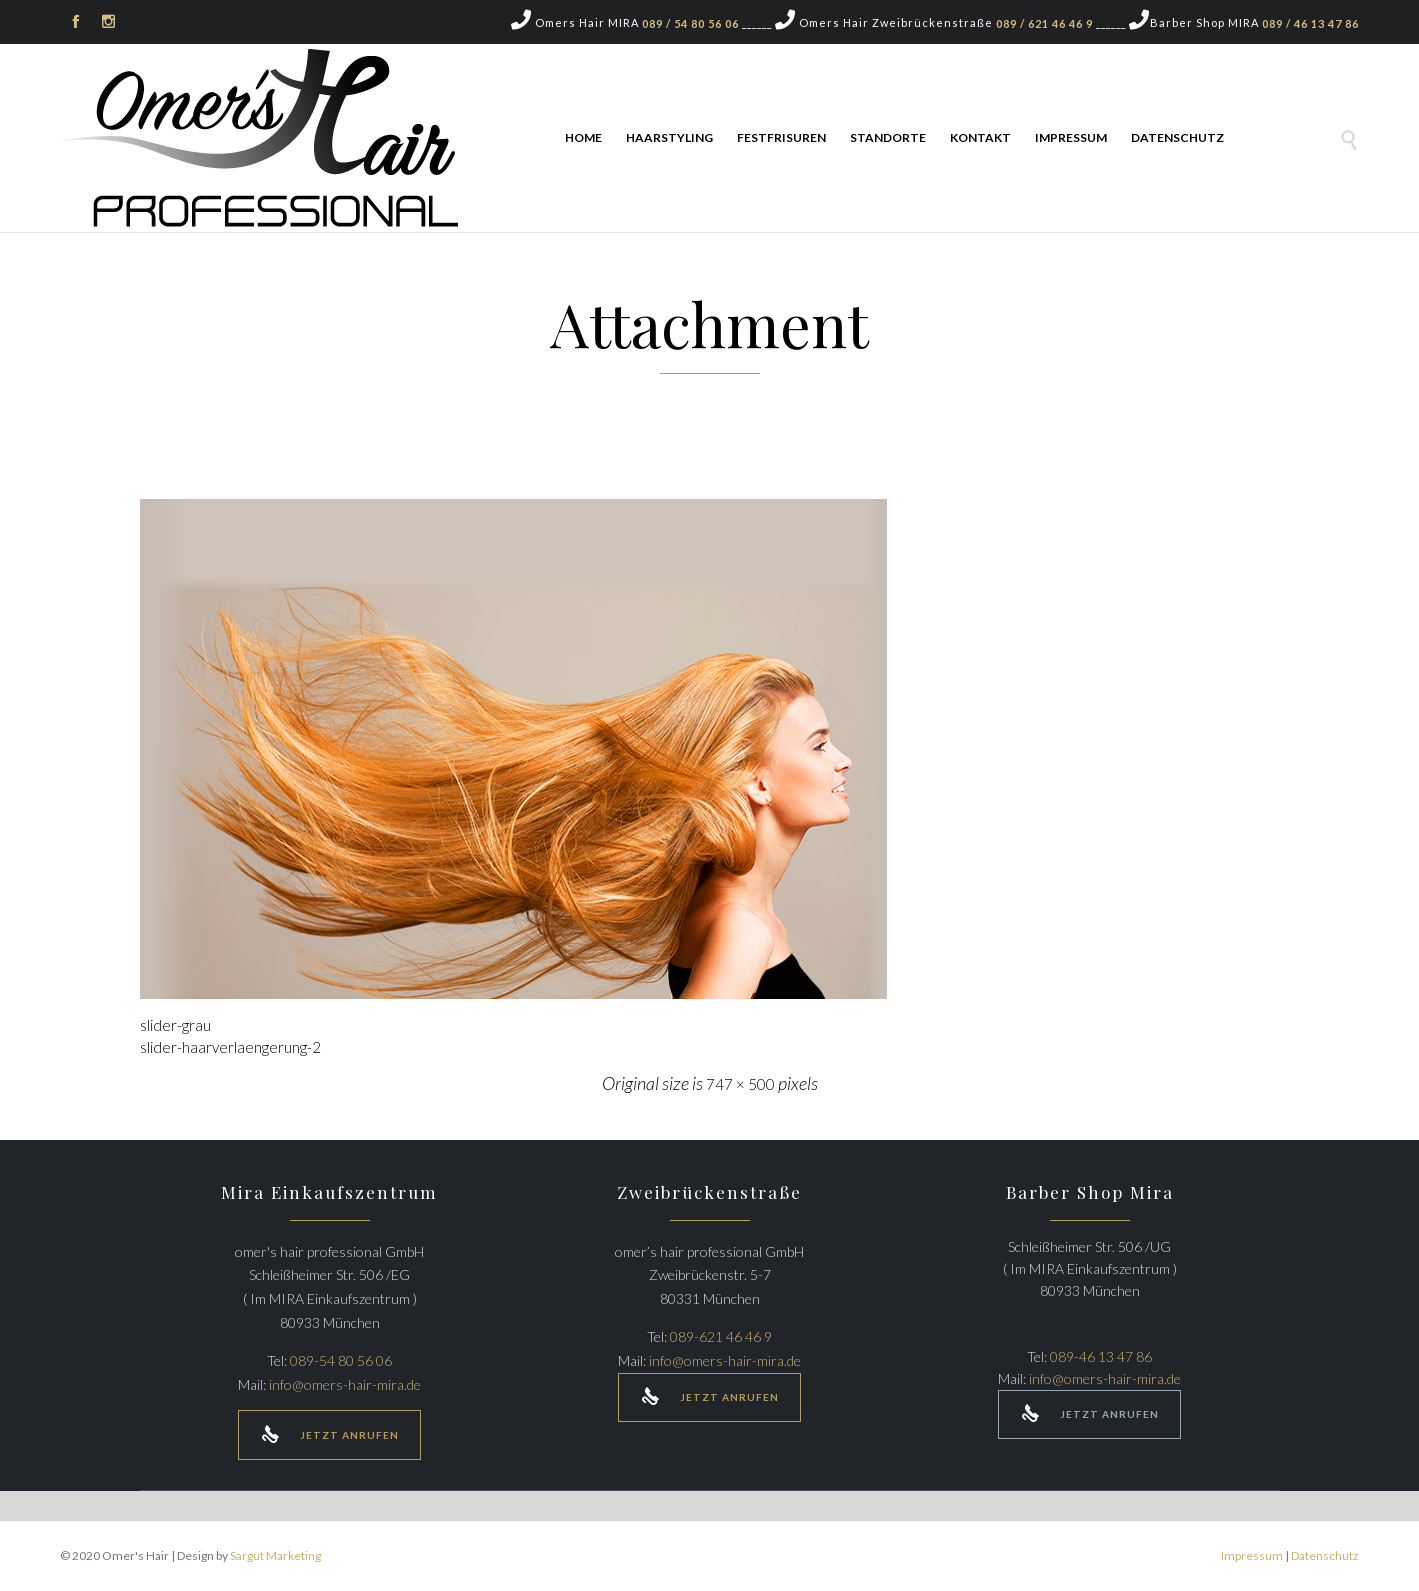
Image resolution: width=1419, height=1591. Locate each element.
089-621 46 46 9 (721, 1336)
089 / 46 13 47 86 (1310, 23)
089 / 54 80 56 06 (690, 23)
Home (583, 137)
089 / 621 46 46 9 (1044, 23)
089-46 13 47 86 (1101, 1356)
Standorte (888, 137)
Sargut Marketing (275, 1555)
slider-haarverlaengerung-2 (230, 1047)
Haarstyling (669, 137)
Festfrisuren (781, 137)
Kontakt (980, 137)
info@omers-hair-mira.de (345, 1384)
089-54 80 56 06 (341, 1360)
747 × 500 (740, 1084)
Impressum (1071, 137)
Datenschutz (1177, 137)
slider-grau (175, 1025)
